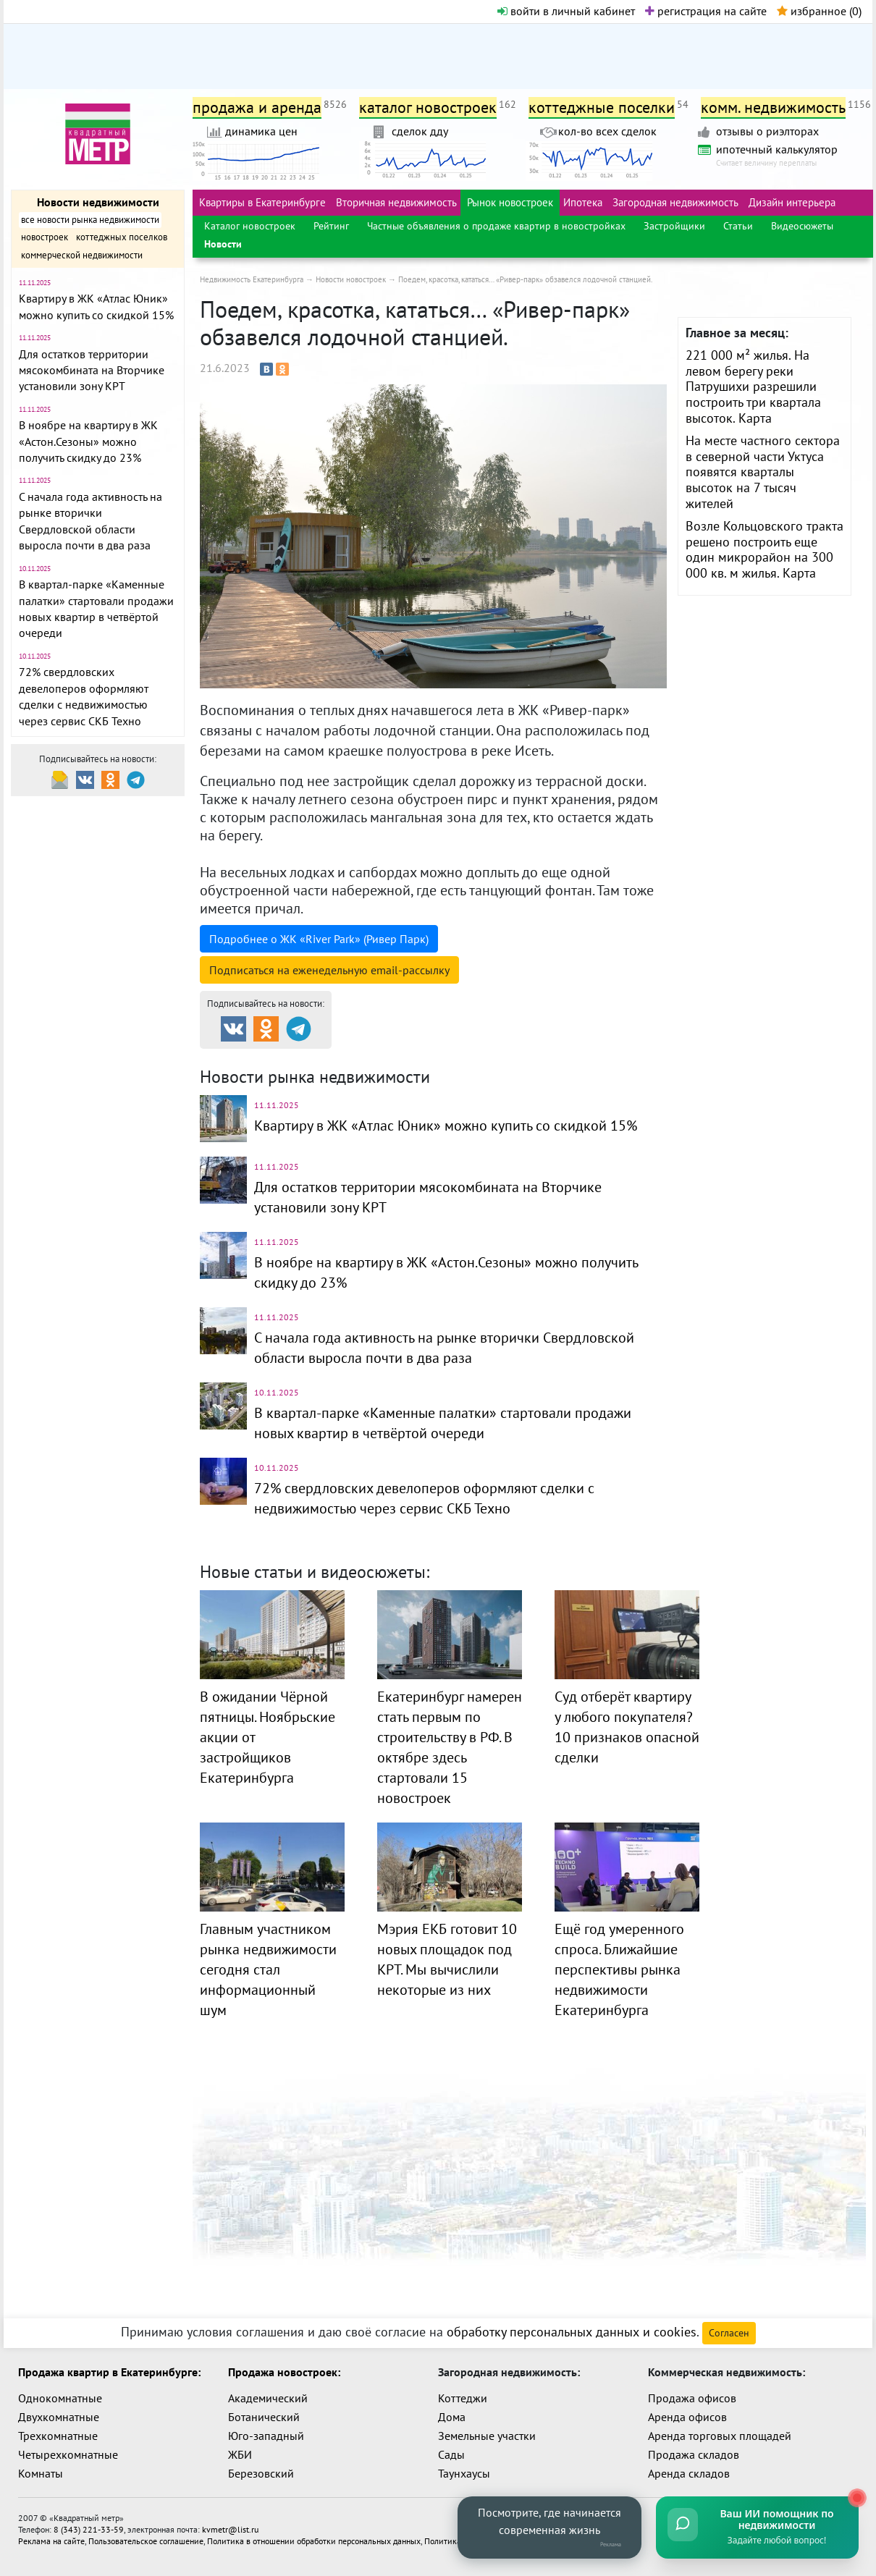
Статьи (738, 225)
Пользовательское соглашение (145, 2540)
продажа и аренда (257, 107)
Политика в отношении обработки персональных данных (314, 2540)
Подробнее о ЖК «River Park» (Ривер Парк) (319, 939)
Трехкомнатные (58, 2435)
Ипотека (582, 202)
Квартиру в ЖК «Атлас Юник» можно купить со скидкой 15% (445, 1125)
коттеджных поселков (121, 237)
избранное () (819, 11)
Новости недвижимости (98, 202)
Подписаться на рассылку (329, 970)
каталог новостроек (428, 107)
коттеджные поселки (601, 107)
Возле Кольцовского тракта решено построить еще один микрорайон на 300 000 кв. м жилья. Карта (764, 549)
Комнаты (40, 2473)
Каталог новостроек (249, 225)
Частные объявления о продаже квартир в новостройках (496, 225)
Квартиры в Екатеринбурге (262, 202)
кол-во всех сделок (607, 131)
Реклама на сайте (51, 2540)
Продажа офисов (692, 2398)
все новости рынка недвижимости (90, 220)
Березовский (261, 2473)
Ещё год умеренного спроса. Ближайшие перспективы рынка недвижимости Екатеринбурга (619, 1969)
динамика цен (261, 131)
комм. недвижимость (773, 107)
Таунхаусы (464, 2473)
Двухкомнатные (58, 2417)
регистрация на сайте (706, 11)
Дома (452, 2417)
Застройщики (674, 225)
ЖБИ (240, 2454)
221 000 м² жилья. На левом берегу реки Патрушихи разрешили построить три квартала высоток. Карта (753, 386)
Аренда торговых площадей (719, 2435)
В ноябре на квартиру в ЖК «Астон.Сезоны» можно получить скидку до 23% (88, 441)
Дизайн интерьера (792, 202)
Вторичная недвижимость (396, 202)
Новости (223, 243)
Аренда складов (689, 2473)
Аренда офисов (687, 2417)
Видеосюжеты (802, 225)
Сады (451, 2454)
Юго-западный (266, 2435)
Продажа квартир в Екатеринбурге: (109, 2372)
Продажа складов (693, 2454)
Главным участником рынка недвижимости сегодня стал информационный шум (268, 1969)
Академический (268, 2398)
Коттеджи (462, 2398)
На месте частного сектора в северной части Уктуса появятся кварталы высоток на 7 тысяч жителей (763, 471)
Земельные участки (487, 2435)
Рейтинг (331, 225)
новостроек (44, 237)
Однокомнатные (60, 2398)
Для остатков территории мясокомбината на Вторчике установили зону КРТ (91, 370)
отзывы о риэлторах (767, 131)
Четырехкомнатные (68, 2454)
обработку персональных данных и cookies (571, 2331)
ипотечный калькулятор (777, 149)
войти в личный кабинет (566, 11)
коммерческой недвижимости (82, 255)
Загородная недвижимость (675, 202)
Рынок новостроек (510, 202)
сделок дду (420, 131)
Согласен (729, 2332)
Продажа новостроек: (284, 2372)
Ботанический (264, 2417)
